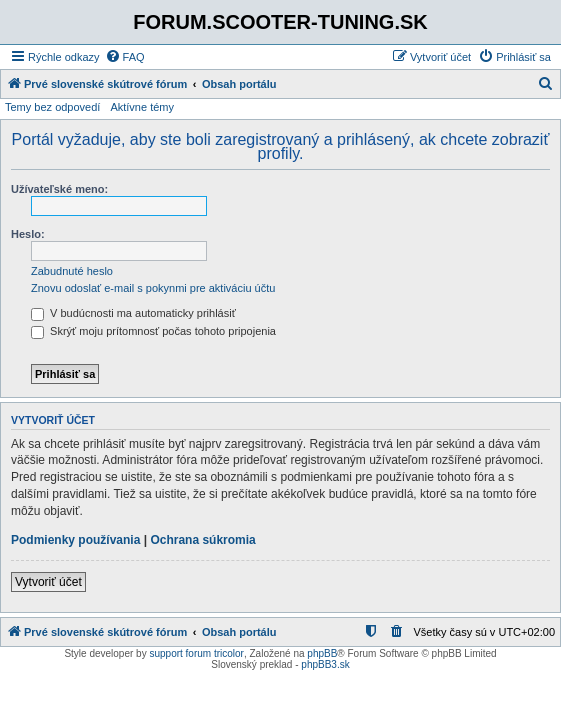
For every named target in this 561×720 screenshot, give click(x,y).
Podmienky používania (75, 540)
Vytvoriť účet (48, 582)
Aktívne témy (142, 107)
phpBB (322, 653)
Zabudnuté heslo (72, 271)
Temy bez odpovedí (52, 107)
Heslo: (28, 234)
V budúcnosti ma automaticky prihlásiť (133, 313)
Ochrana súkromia (202, 540)
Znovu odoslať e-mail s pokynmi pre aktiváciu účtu (153, 288)
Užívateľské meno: (59, 189)
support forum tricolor (196, 653)
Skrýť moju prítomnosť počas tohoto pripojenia (153, 331)
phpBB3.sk (325, 664)
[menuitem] (125, 57)
